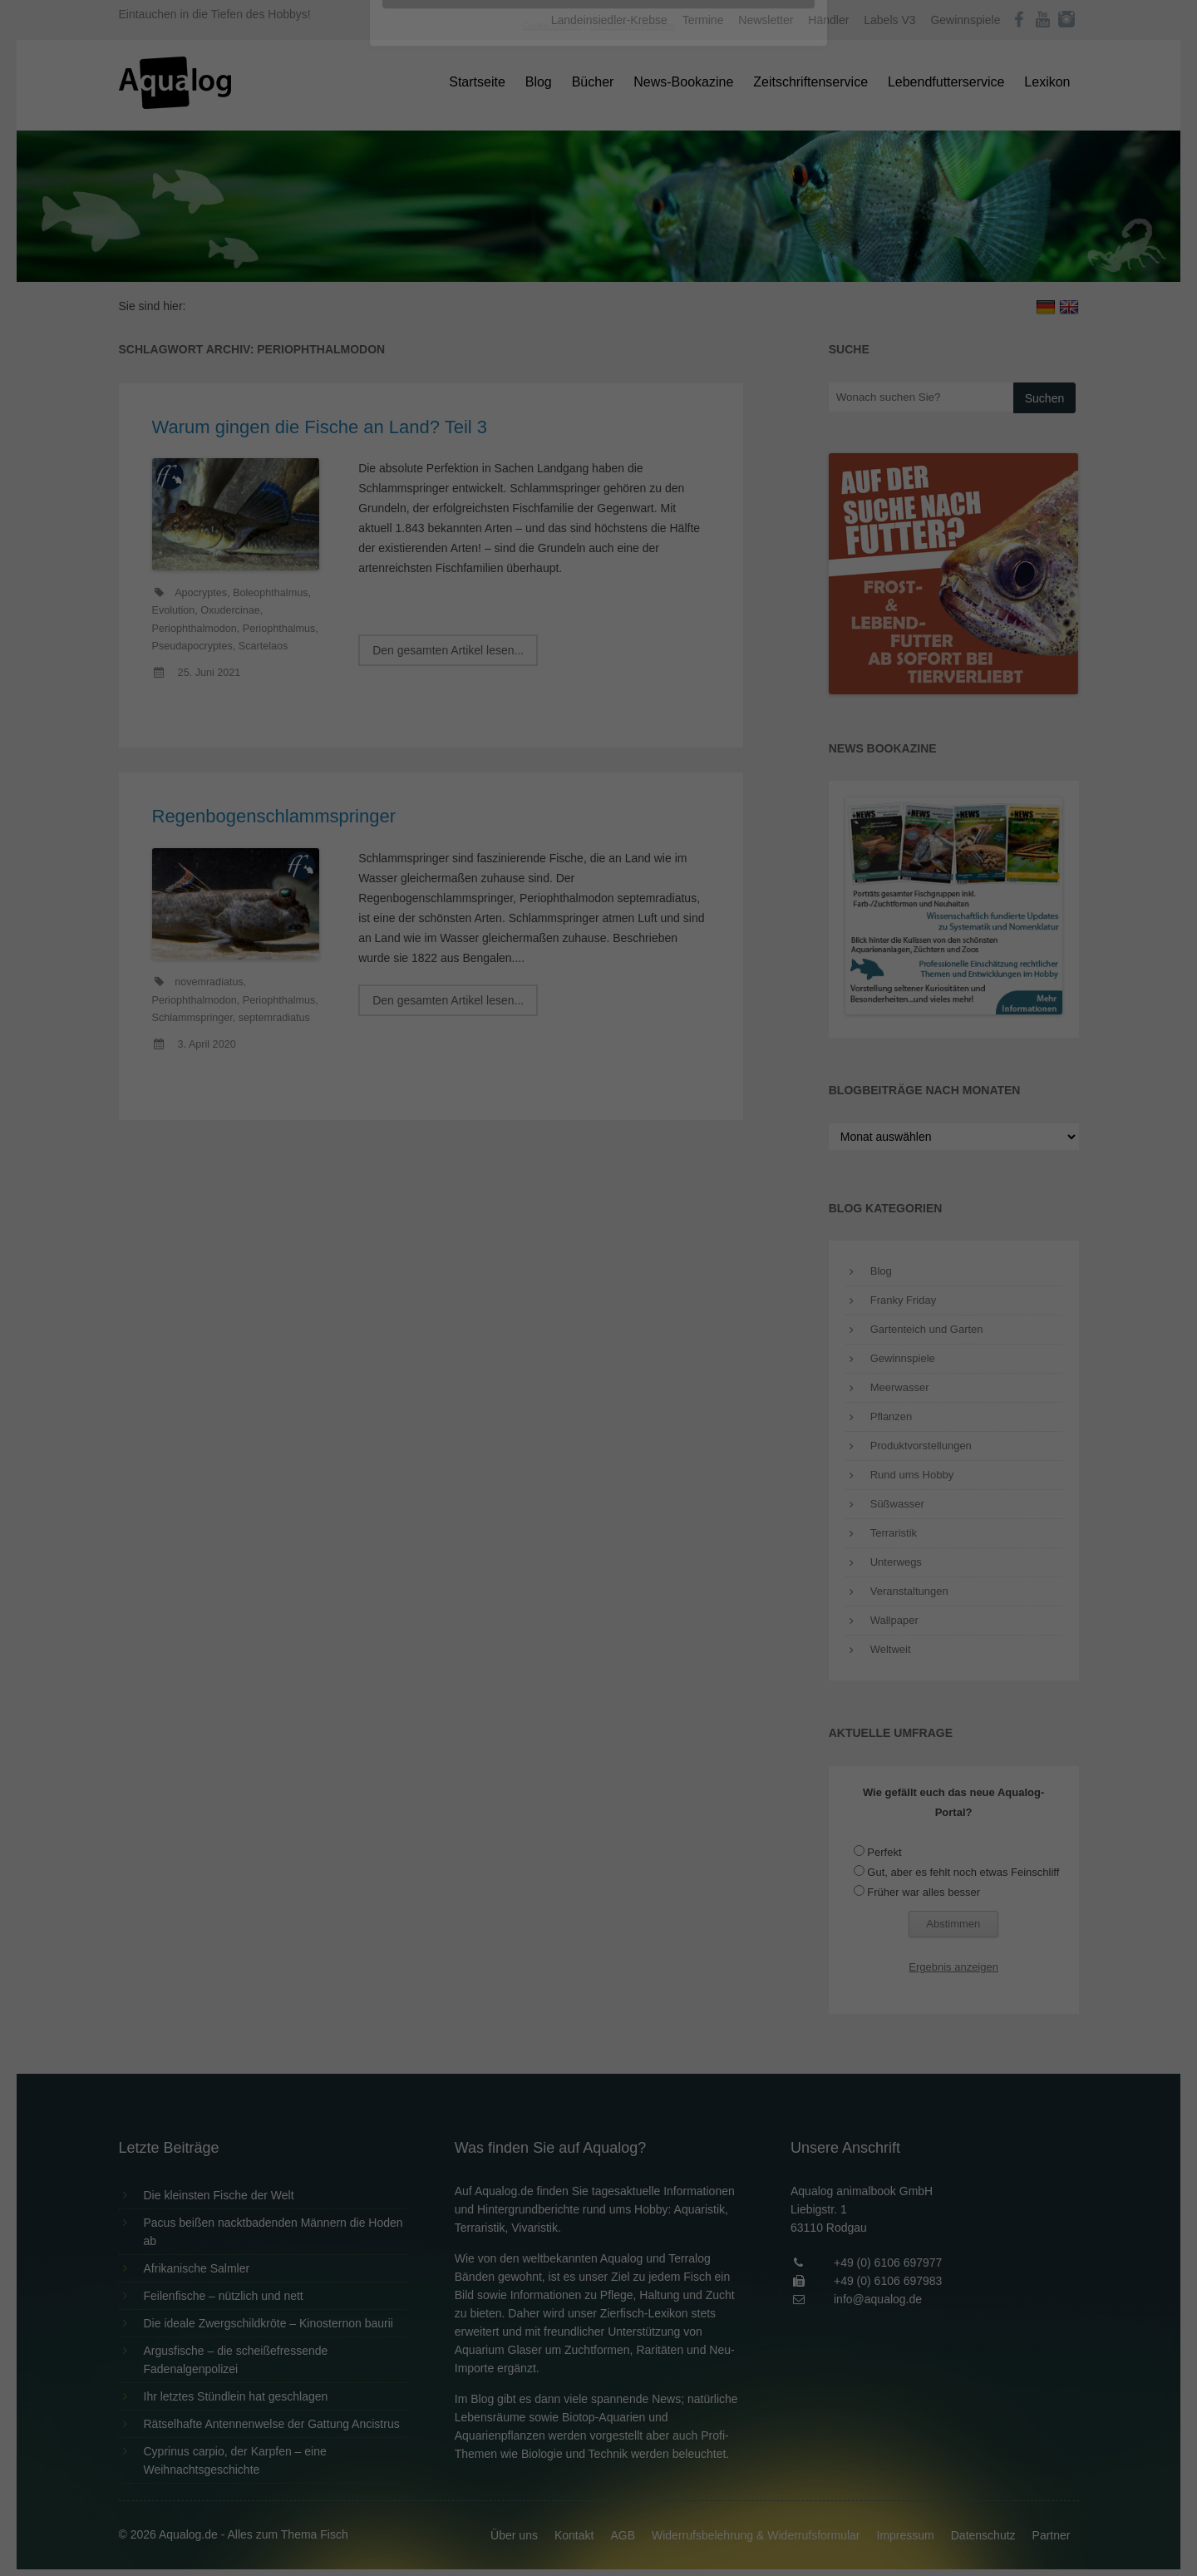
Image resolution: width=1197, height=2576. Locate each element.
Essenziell (420, 267)
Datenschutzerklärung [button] (631, 461)
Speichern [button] (599, 375)
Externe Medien (751, 267)
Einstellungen (417, 228)
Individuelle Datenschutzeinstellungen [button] (599, 424)
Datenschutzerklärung (493, 213)
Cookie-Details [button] (552, 461)
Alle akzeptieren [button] (599, 326)
